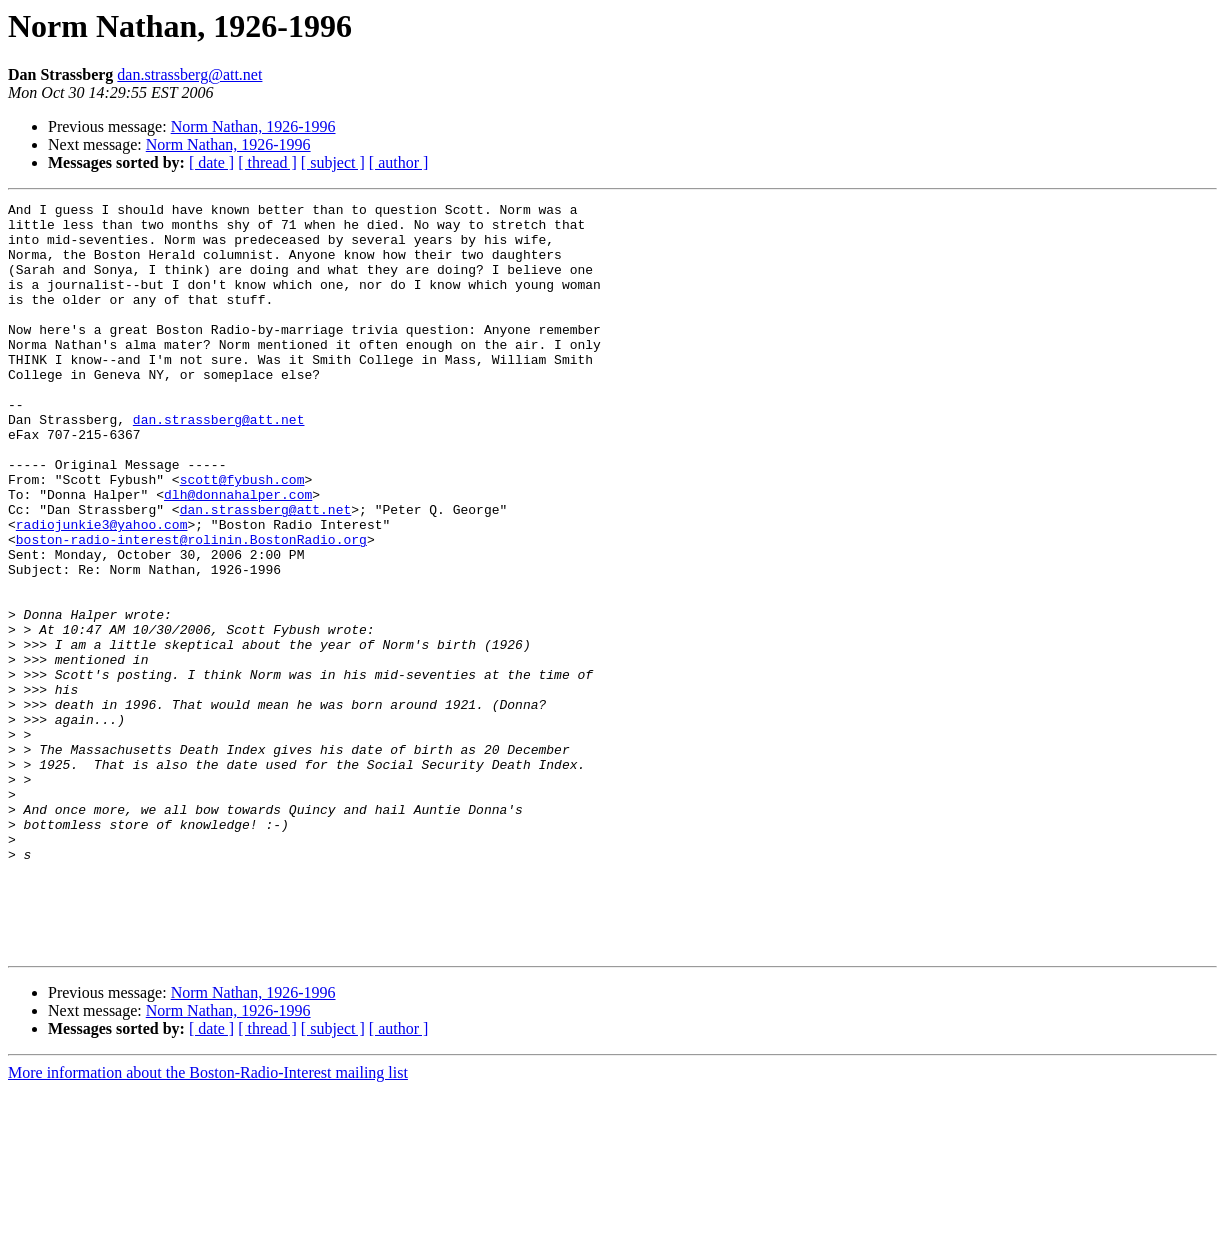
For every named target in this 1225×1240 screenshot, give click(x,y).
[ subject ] (333, 162)
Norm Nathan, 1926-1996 (253, 126)
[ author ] (399, 162)
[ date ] (211, 162)
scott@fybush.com (242, 536)
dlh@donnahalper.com (238, 554)
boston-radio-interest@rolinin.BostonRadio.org (191, 608)
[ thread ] (267, 162)
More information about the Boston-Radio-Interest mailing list (208, 1222)
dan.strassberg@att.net (189, 74)
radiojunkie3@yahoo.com (102, 590)
